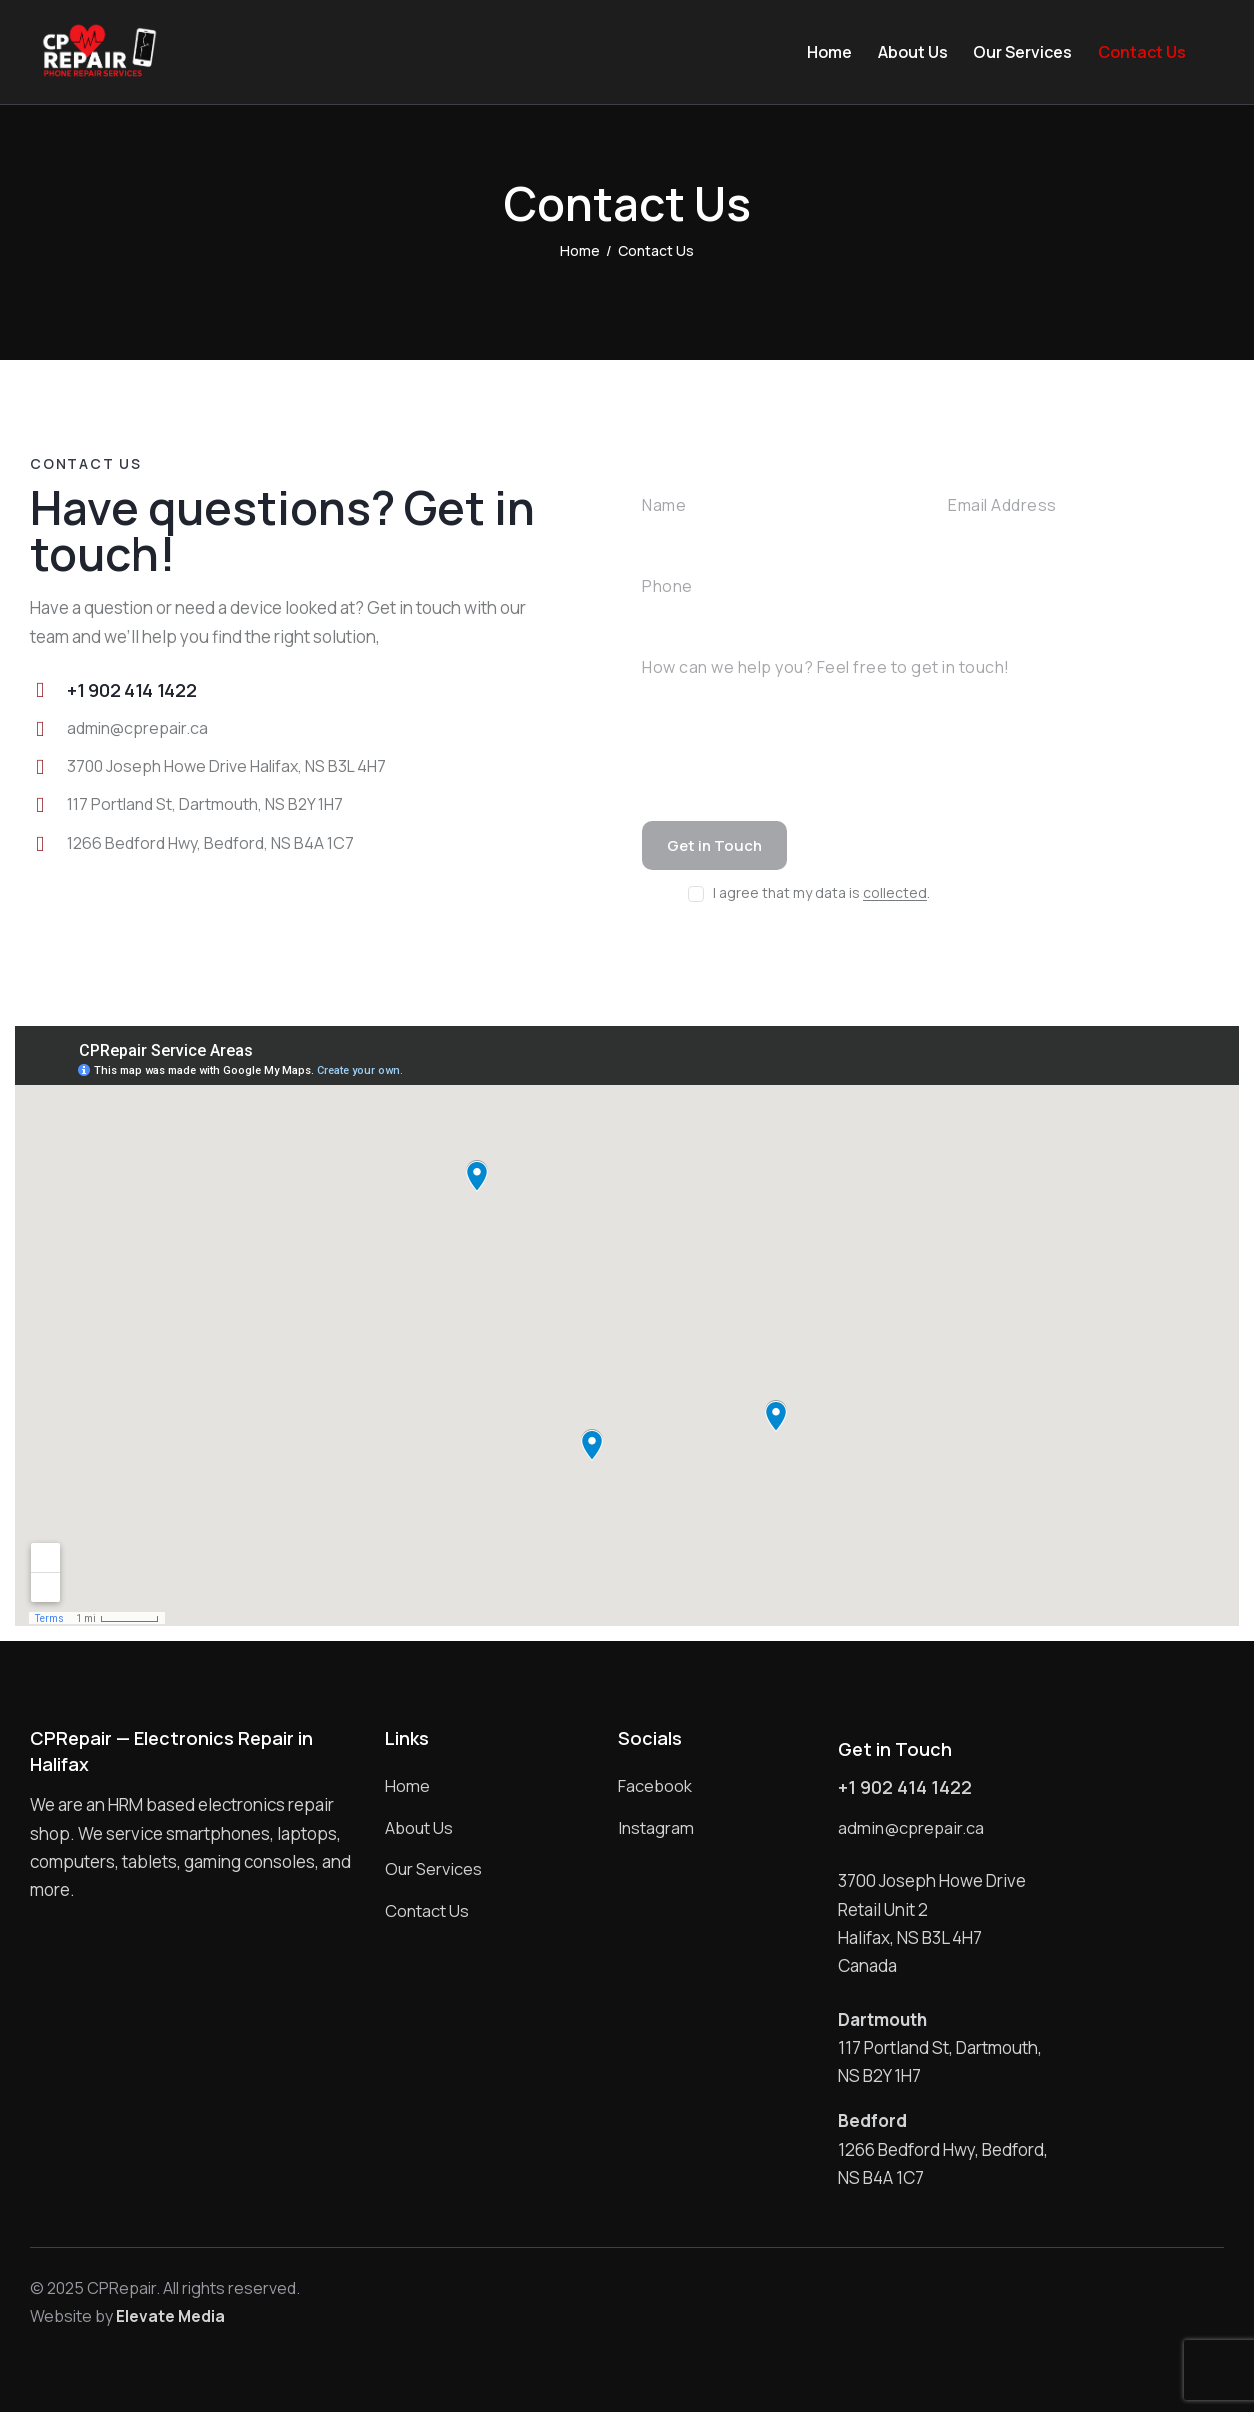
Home (580, 250)
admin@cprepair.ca (138, 728)
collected (895, 895)
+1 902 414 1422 (905, 1790)
